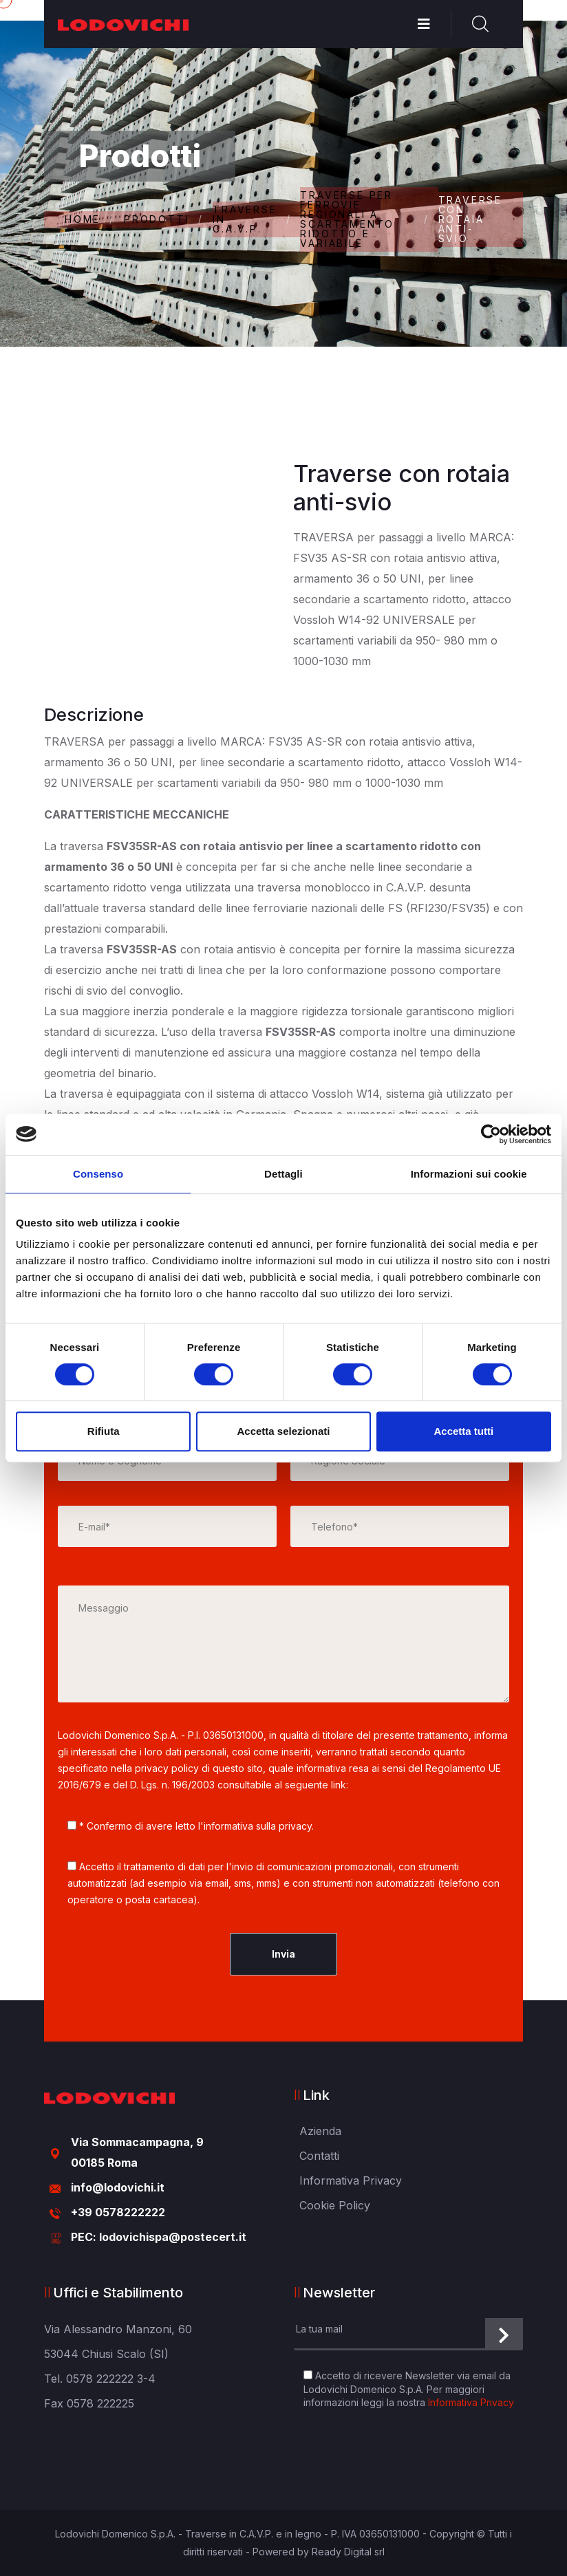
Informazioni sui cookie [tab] (469, 1174)
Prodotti (156, 219)
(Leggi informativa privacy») (414, 1784)
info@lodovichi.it (117, 2187)
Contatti (319, 2156)
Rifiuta (103, 1431)
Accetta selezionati (283, 1431)
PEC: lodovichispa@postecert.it (158, 2237)
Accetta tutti (463, 1431)
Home (82, 219)
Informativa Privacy (350, 2180)
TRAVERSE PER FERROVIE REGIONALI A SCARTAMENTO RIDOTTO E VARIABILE (347, 219)
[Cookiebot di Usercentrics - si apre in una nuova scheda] (491, 1134)
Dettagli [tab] (283, 1174)
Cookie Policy (334, 2205)
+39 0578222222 (118, 2212)
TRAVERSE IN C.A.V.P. (245, 219)
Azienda (320, 2131)
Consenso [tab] (98, 1174)
